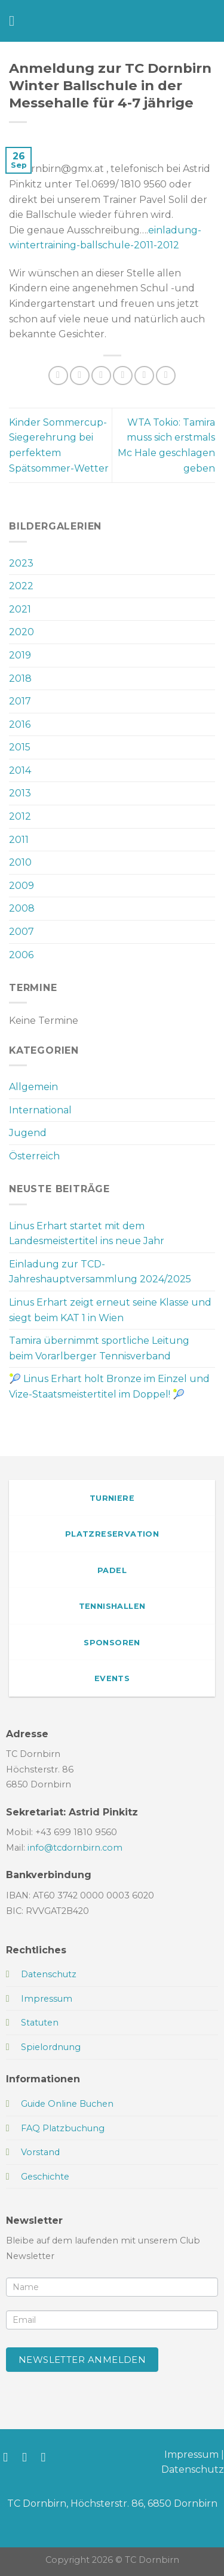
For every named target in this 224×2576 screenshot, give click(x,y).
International (40, 1110)
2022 (21, 586)
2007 (21, 931)
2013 (20, 793)
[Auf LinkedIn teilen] (166, 376)
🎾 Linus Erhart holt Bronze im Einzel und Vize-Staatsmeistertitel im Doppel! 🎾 (109, 1386)
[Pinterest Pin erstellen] (144, 376)
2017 (20, 701)
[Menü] (16, 20)
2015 (19, 747)
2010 (20, 862)
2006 (21, 955)
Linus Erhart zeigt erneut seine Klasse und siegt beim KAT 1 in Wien (110, 1310)
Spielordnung (51, 2047)
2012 (20, 816)
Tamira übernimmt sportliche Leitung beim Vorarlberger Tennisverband (99, 1348)
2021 (20, 609)
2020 (21, 632)
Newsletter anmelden (82, 2359)
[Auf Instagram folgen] (28, 2457)
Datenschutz (192, 2469)
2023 (21, 563)
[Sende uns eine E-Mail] (47, 2457)
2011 (19, 839)
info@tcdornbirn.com (74, 1847)
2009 (21, 885)
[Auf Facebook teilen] (80, 376)
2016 (19, 724)
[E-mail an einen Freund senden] (123, 376)
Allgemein (33, 1086)
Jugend (28, 1132)
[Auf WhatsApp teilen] (58, 376)
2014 (20, 770)
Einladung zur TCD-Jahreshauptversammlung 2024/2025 (100, 1271)
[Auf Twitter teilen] (101, 376)
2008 (22, 908)
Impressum (191, 2454)
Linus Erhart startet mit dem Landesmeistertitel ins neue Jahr (86, 1233)
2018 (20, 678)
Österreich (34, 1156)
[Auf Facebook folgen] (9, 2457)
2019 (20, 655)
